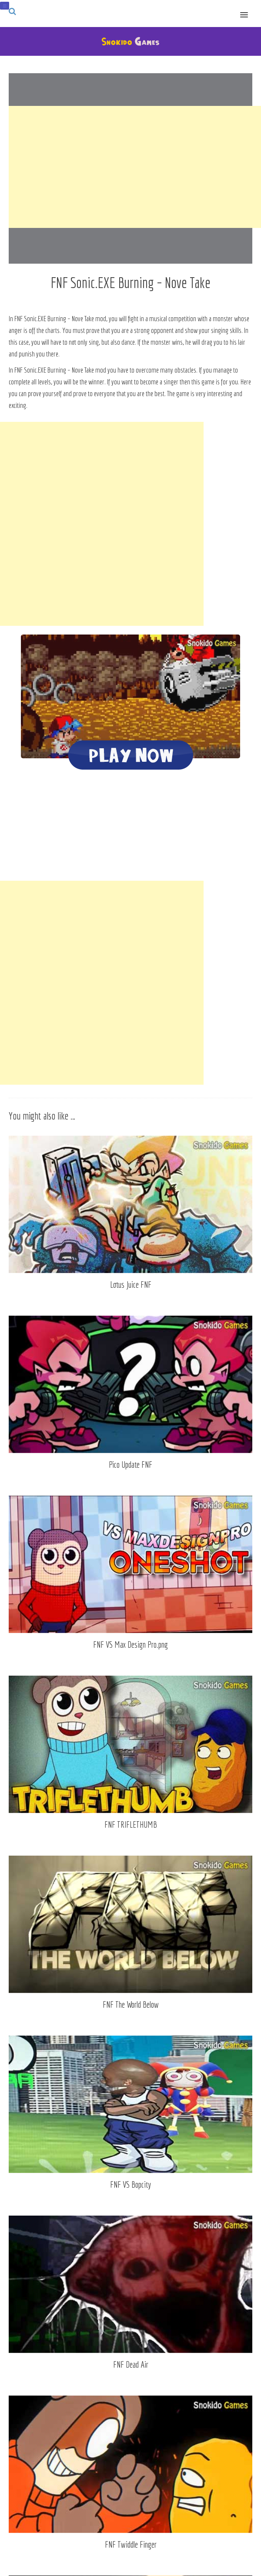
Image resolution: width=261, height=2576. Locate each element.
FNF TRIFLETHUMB (130, 1824)
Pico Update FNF (130, 1464)
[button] (249, 9)
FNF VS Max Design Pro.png (130, 1644)
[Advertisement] (135, 167)
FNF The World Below (131, 2004)
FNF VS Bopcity (130, 2184)
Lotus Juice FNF (130, 1285)
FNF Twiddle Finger (131, 2544)
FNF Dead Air (130, 2364)
